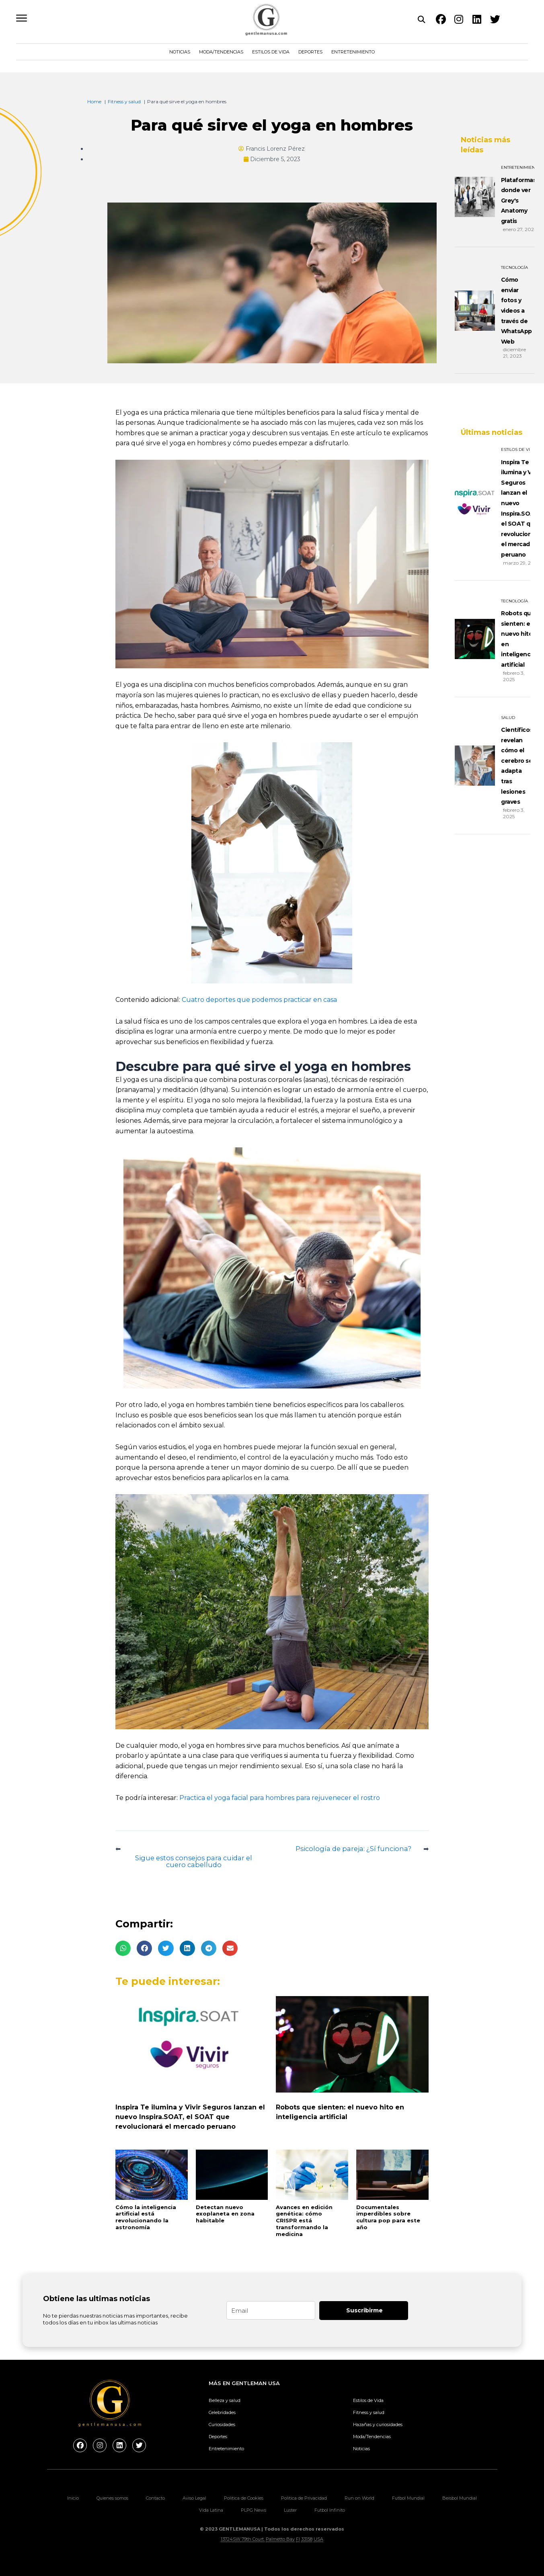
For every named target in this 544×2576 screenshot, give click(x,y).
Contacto (155, 2498)
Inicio (73, 2498)
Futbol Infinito (329, 2510)
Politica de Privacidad (304, 2498)
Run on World (359, 2498)
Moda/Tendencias (221, 52)
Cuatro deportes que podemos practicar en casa (259, 999)
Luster (290, 2510)
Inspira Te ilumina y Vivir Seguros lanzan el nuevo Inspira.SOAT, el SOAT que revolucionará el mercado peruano (190, 2117)
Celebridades (222, 2412)
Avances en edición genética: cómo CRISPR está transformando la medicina (304, 2221)
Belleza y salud (224, 2400)
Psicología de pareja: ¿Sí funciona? (351, 1848)
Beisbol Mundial (459, 2498)
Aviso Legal (194, 2498)
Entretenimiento (353, 52)
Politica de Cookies (243, 2498)
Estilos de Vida (270, 52)
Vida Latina (211, 2510)
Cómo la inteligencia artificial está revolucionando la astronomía (145, 2217)
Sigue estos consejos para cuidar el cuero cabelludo (194, 1861)
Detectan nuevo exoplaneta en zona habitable (225, 2214)
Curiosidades (222, 2424)
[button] (123, 1949)
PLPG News (253, 2510)
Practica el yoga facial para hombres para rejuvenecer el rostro (279, 1798)
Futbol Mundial (408, 2498)
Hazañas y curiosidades (377, 2424)
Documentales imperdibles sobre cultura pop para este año (388, 2217)
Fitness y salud (368, 2412)
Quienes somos (112, 2498)
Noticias (179, 52)
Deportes (310, 52)
